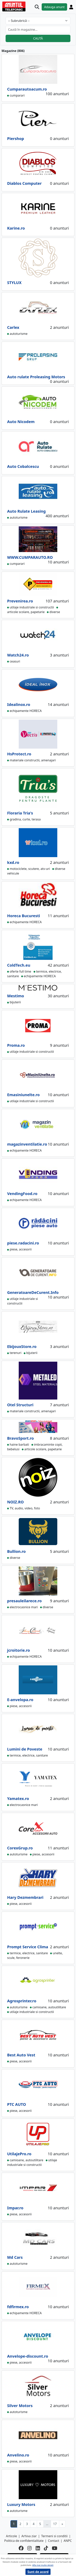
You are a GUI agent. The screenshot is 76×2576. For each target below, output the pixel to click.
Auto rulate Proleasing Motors (36, 376)
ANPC (68, 2541)
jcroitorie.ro (18, 1650)
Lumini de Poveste (24, 1749)
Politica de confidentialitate (24, 2541)
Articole (11, 2536)
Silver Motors (20, 2405)
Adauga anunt (54, 7)
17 (55, 2524)
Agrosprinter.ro (21, 2000)
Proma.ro (16, 1045)
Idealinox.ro (18, 704)
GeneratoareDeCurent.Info (33, 1292)
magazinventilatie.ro (27, 1144)
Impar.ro (15, 2207)
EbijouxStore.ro (21, 1346)
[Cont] (71, 7)
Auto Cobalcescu (23, 466)
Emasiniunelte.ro (23, 1094)
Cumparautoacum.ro (27, 89)
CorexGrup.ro (20, 1848)
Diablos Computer (24, 183)
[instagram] (29, 2548)
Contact (53, 2541)
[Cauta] (37, 6)
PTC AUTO (16, 2104)
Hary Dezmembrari (25, 1897)
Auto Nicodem (21, 421)
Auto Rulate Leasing (26, 511)
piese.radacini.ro (23, 1243)
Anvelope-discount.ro (27, 2356)
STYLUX (14, 282)
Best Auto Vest (21, 2055)
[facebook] (21, 2548)
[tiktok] (46, 2548)
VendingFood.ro (22, 1193)
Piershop (15, 138)
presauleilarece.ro (24, 1600)
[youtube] (54, 2548)
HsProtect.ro (19, 754)
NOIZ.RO (15, 1502)
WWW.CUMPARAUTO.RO (30, 557)
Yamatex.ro (18, 1798)
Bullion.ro (16, 1551)
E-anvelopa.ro (20, 1699)
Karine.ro (16, 228)
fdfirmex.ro (18, 2306)
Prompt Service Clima (27, 1946)
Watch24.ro (18, 655)
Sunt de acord (37, 2572)
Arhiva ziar (29, 2536)
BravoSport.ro (20, 1438)
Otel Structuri (20, 1404)
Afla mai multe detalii (42, 2565)
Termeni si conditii (54, 2536)
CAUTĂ (38, 38)
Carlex (13, 327)
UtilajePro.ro (19, 2153)
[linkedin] (38, 2548)
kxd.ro (13, 862)
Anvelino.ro (18, 2455)
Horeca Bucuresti (23, 915)
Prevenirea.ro (20, 601)
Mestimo (15, 995)
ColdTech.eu (18, 965)
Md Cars (15, 2257)
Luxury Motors (21, 2504)
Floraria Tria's (20, 813)
